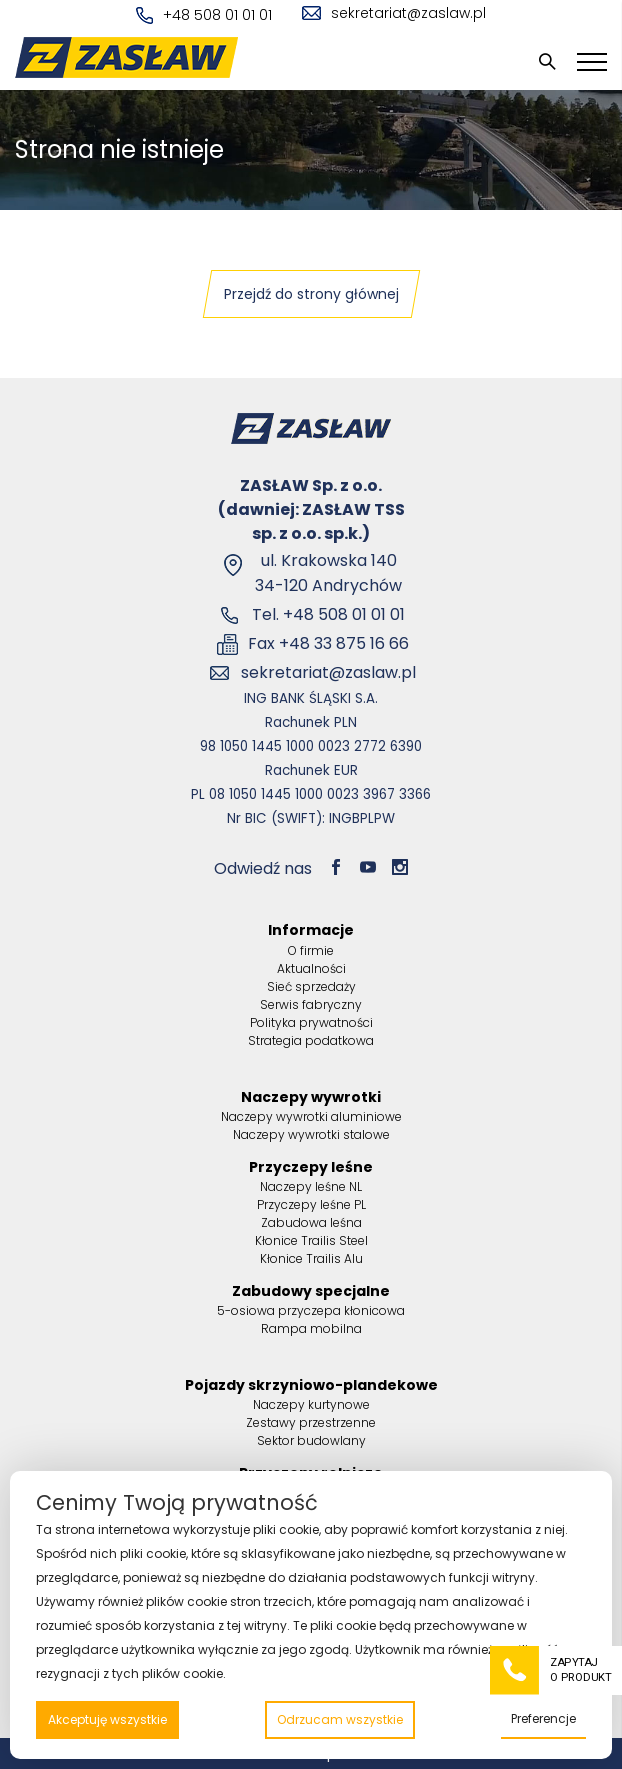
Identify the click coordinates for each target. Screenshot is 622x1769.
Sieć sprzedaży (311, 986)
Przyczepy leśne (311, 1167)
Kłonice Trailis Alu (311, 1258)
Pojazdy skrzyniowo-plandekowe (311, 1385)
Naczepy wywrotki (311, 1097)
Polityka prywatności (311, 1022)
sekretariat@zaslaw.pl (394, 13)
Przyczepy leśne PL (311, 1204)
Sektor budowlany (311, 1440)
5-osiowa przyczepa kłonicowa (311, 1310)
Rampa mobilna (311, 1328)
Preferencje (543, 1718)
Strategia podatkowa (311, 1040)
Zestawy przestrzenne (311, 1422)
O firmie (311, 950)
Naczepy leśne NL (311, 1186)
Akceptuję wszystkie (107, 1719)
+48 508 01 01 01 (204, 15)
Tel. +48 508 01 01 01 (328, 614)
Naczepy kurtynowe (311, 1404)
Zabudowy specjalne (311, 1291)
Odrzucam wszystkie (340, 1719)
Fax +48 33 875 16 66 (328, 643)
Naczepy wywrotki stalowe (311, 1134)
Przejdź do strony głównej (311, 294)
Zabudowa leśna (311, 1222)
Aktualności (311, 968)
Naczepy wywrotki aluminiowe (311, 1116)
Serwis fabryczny (311, 1004)
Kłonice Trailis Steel (311, 1240)
